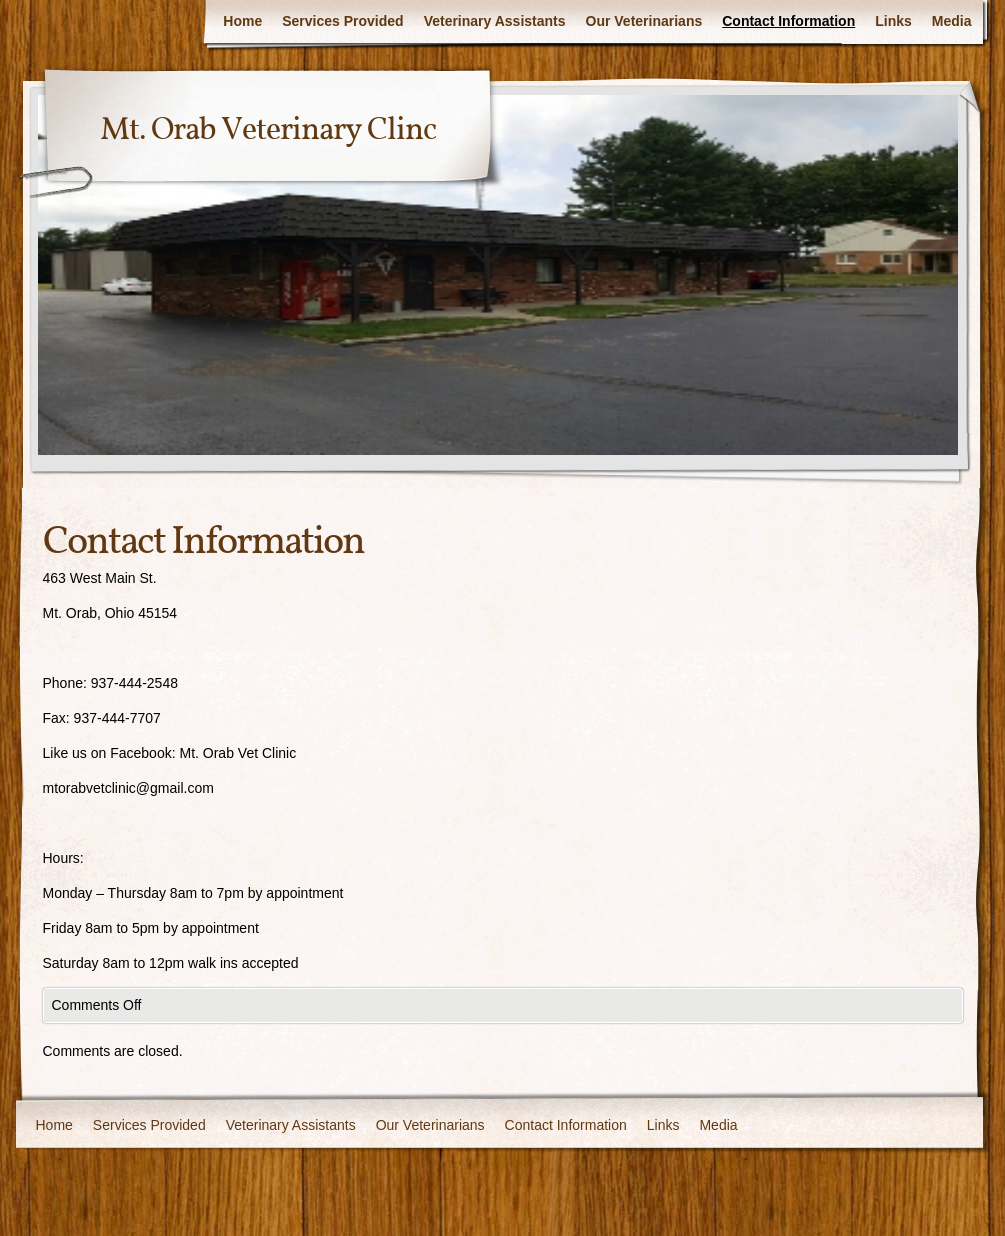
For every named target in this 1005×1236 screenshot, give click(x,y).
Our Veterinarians (644, 21)
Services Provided (342, 21)
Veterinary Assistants (495, 21)
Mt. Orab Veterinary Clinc (268, 131)
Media (952, 21)
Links (893, 21)
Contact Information (788, 21)
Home (242, 21)
